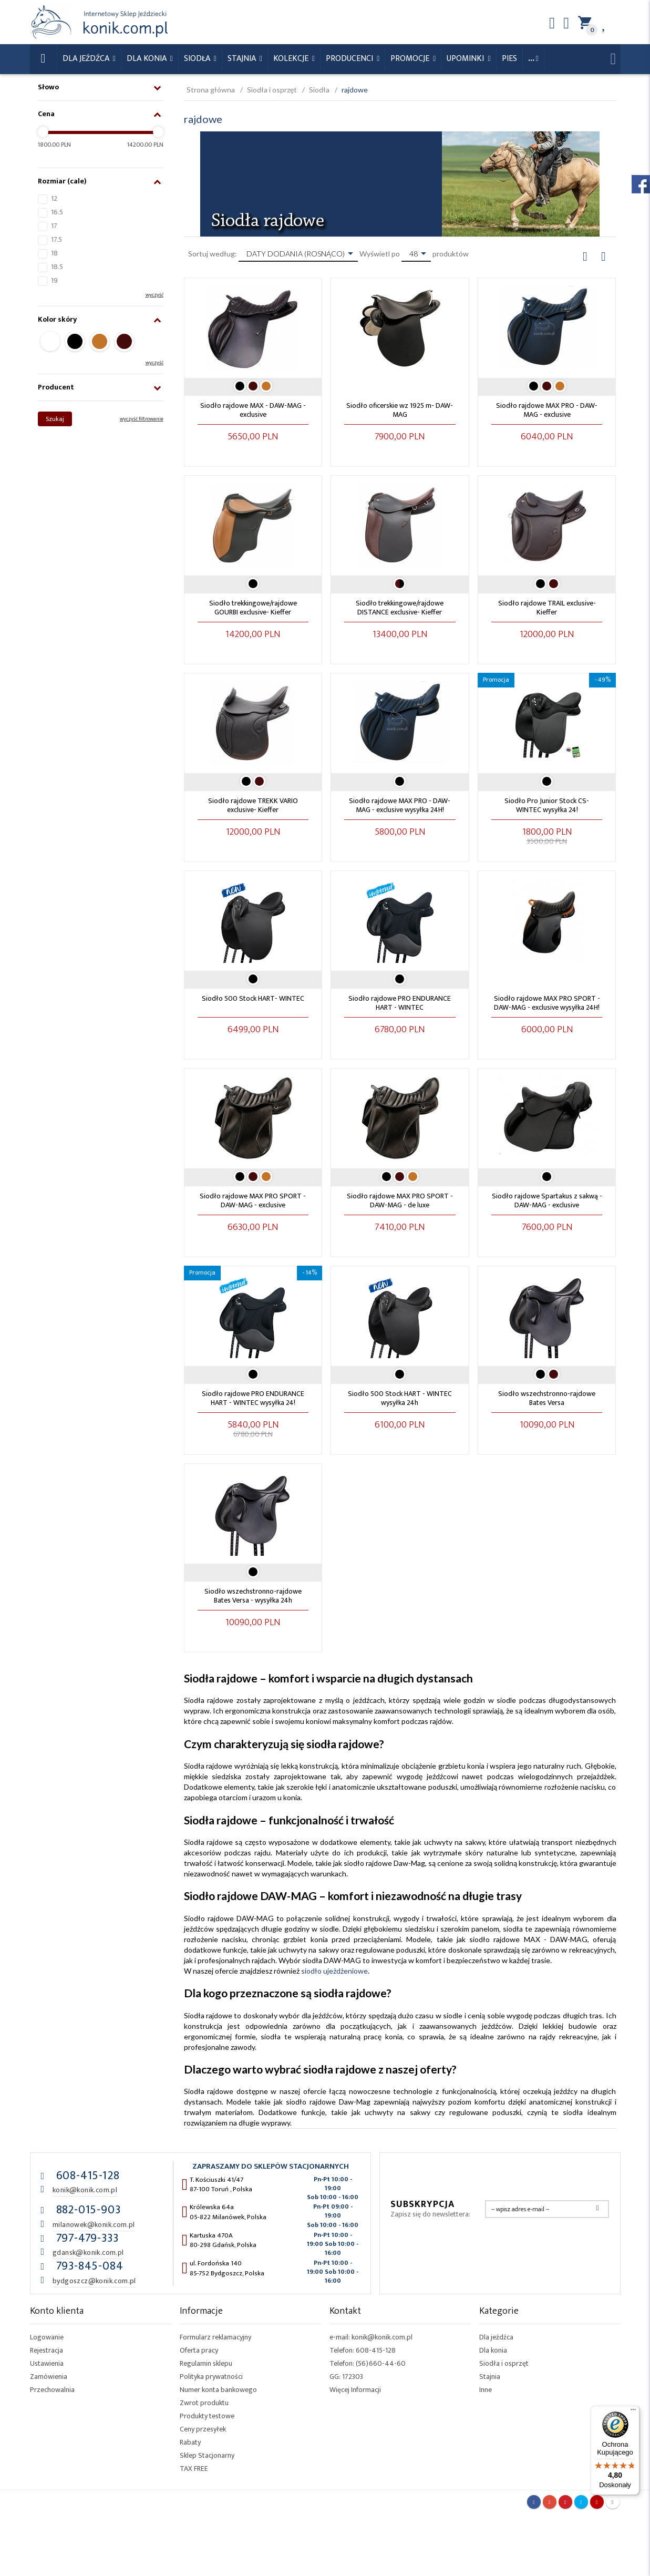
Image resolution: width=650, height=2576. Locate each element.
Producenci (350, 59)
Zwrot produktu (204, 2403)
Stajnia (243, 59)
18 (54, 253)
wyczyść (154, 295)
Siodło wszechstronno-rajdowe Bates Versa (546, 1398)
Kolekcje (292, 59)
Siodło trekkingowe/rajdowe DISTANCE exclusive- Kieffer (399, 607)
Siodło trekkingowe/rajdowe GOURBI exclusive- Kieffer (253, 607)
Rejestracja (46, 2350)
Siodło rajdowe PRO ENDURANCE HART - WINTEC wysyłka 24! (253, 1398)
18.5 (57, 267)
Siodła (198, 59)
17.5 (56, 239)
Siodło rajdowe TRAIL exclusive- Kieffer (547, 607)
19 (54, 280)
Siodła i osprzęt (504, 2363)
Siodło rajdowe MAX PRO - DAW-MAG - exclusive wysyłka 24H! (399, 805)
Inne (485, 2390)
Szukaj (55, 419)
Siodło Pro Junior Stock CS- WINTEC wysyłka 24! (546, 805)
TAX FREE (194, 2468)
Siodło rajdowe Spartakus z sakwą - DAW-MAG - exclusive (547, 1200)
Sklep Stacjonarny (207, 2455)
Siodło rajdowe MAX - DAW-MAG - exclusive (253, 409)
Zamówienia (48, 2376)
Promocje (410, 59)
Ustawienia (47, 2363)
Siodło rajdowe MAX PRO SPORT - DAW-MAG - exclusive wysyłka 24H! (547, 1002)
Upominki (466, 59)
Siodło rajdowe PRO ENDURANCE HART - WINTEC (399, 1002)
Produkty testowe (207, 2416)
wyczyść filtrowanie (141, 419)
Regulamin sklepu (206, 2363)
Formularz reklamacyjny (215, 2337)
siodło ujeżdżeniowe (334, 1970)
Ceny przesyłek (203, 2429)
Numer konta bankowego (218, 2390)
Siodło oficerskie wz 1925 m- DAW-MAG (399, 409)
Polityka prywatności (211, 2376)
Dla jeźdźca (496, 2337)
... (531, 59)
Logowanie (47, 2337)
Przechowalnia (52, 2390)
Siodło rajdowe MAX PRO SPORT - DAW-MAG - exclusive (253, 1200)
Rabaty (190, 2442)
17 (54, 226)
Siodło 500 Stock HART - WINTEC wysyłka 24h (400, 1398)
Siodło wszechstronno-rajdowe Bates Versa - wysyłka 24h (253, 1595)
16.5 (57, 212)
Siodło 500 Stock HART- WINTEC (253, 998)
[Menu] (633, 2412)
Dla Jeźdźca (87, 59)
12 (54, 198)
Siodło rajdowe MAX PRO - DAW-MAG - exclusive (546, 409)
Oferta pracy (199, 2350)
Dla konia (148, 59)
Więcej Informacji (355, 2390)
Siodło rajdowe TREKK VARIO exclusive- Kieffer (253, 805)
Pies (509, 59)
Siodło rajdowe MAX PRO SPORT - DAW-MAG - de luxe (400, 1200)
